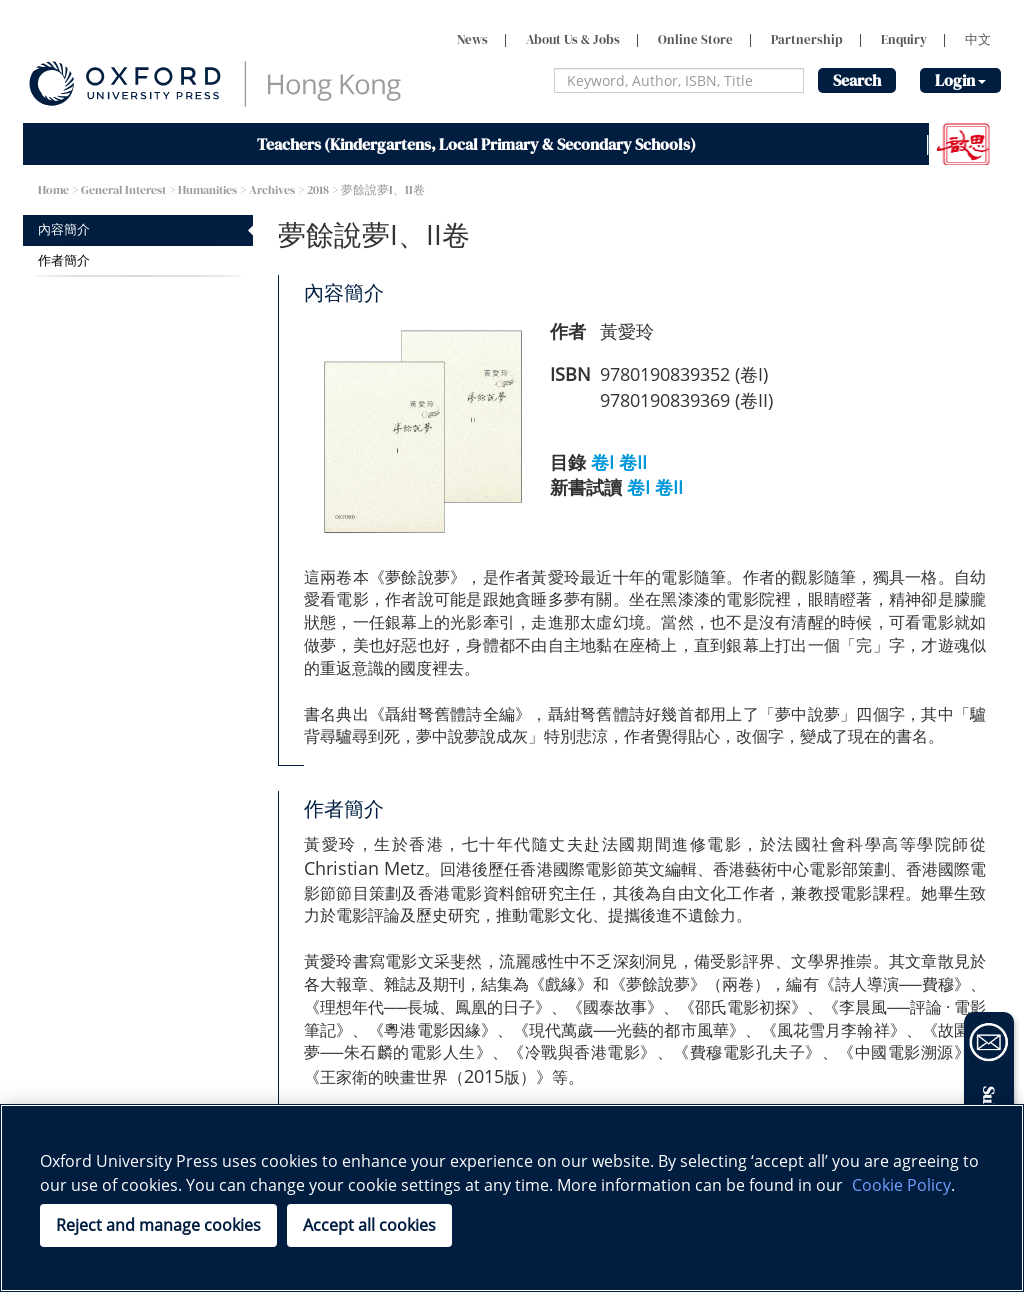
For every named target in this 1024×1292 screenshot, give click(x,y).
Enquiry (904, 39)
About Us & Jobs (573, 39)
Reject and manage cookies (158, 1225)
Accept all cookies (369, 1225)
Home (53, 190)
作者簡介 (64, 260)
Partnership (807, 39)
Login (960, 80)
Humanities (207, 190)
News (472, 39)
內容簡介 (64, 229)
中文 (978, 39)
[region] (512, 1198)
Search (857, 80)
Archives (272, 190)
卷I (602, 462)
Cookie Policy (901, 1185)
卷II (633, 462)
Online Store (695, 39)
